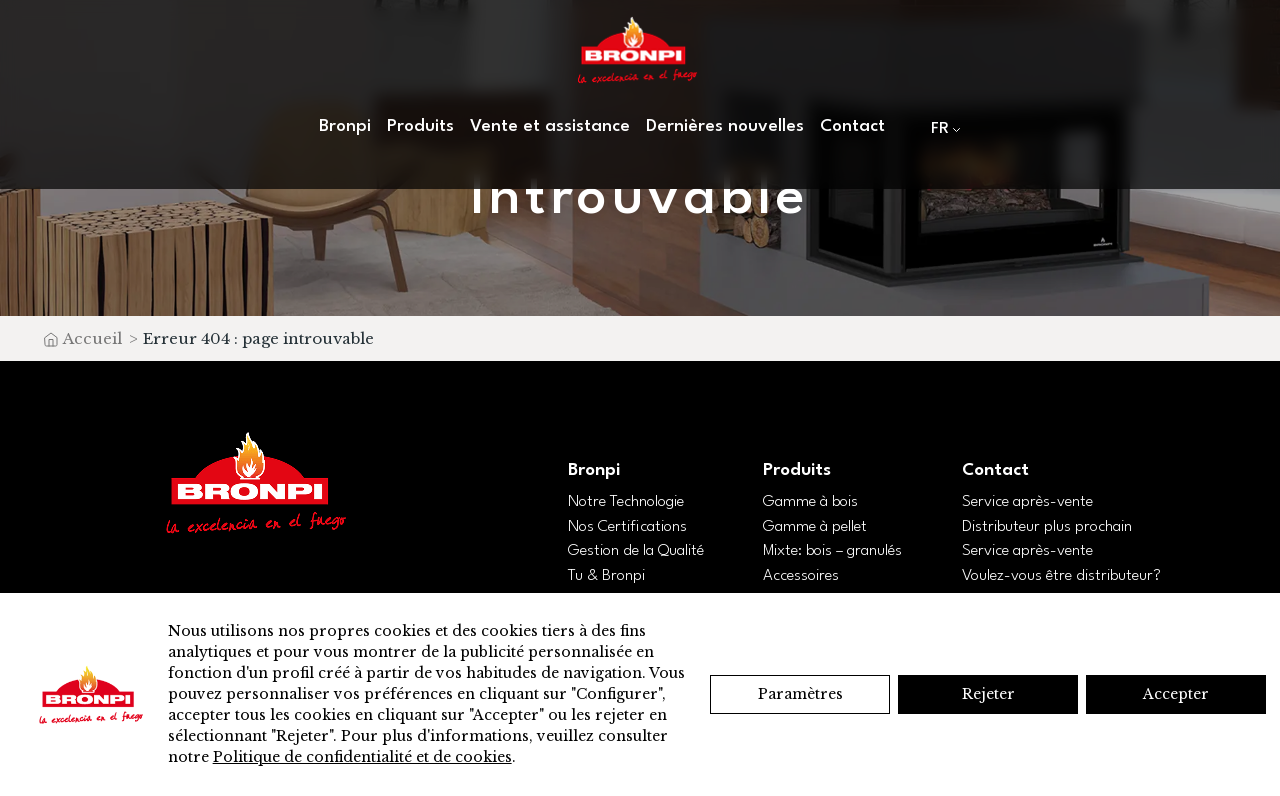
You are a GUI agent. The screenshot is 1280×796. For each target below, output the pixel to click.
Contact (852, 126)
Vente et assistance (550, 126)
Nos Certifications (627, 527)
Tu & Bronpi (606, 576)
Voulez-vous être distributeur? (1061, 576)
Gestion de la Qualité (636, 551)
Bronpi (345, 126)
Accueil (92, 338)
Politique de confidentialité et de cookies (362, 757)
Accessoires (801, 576)
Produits (420, 126)
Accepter (1176, 694)
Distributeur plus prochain (1047, 527)
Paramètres (800, 694)
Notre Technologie (626, 502)
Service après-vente (1027, 502)
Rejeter (988, 694)
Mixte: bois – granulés (832, 551)
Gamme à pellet (815, 527)
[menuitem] (941, 128)
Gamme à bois (810, 502)
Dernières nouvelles (725, 126)
